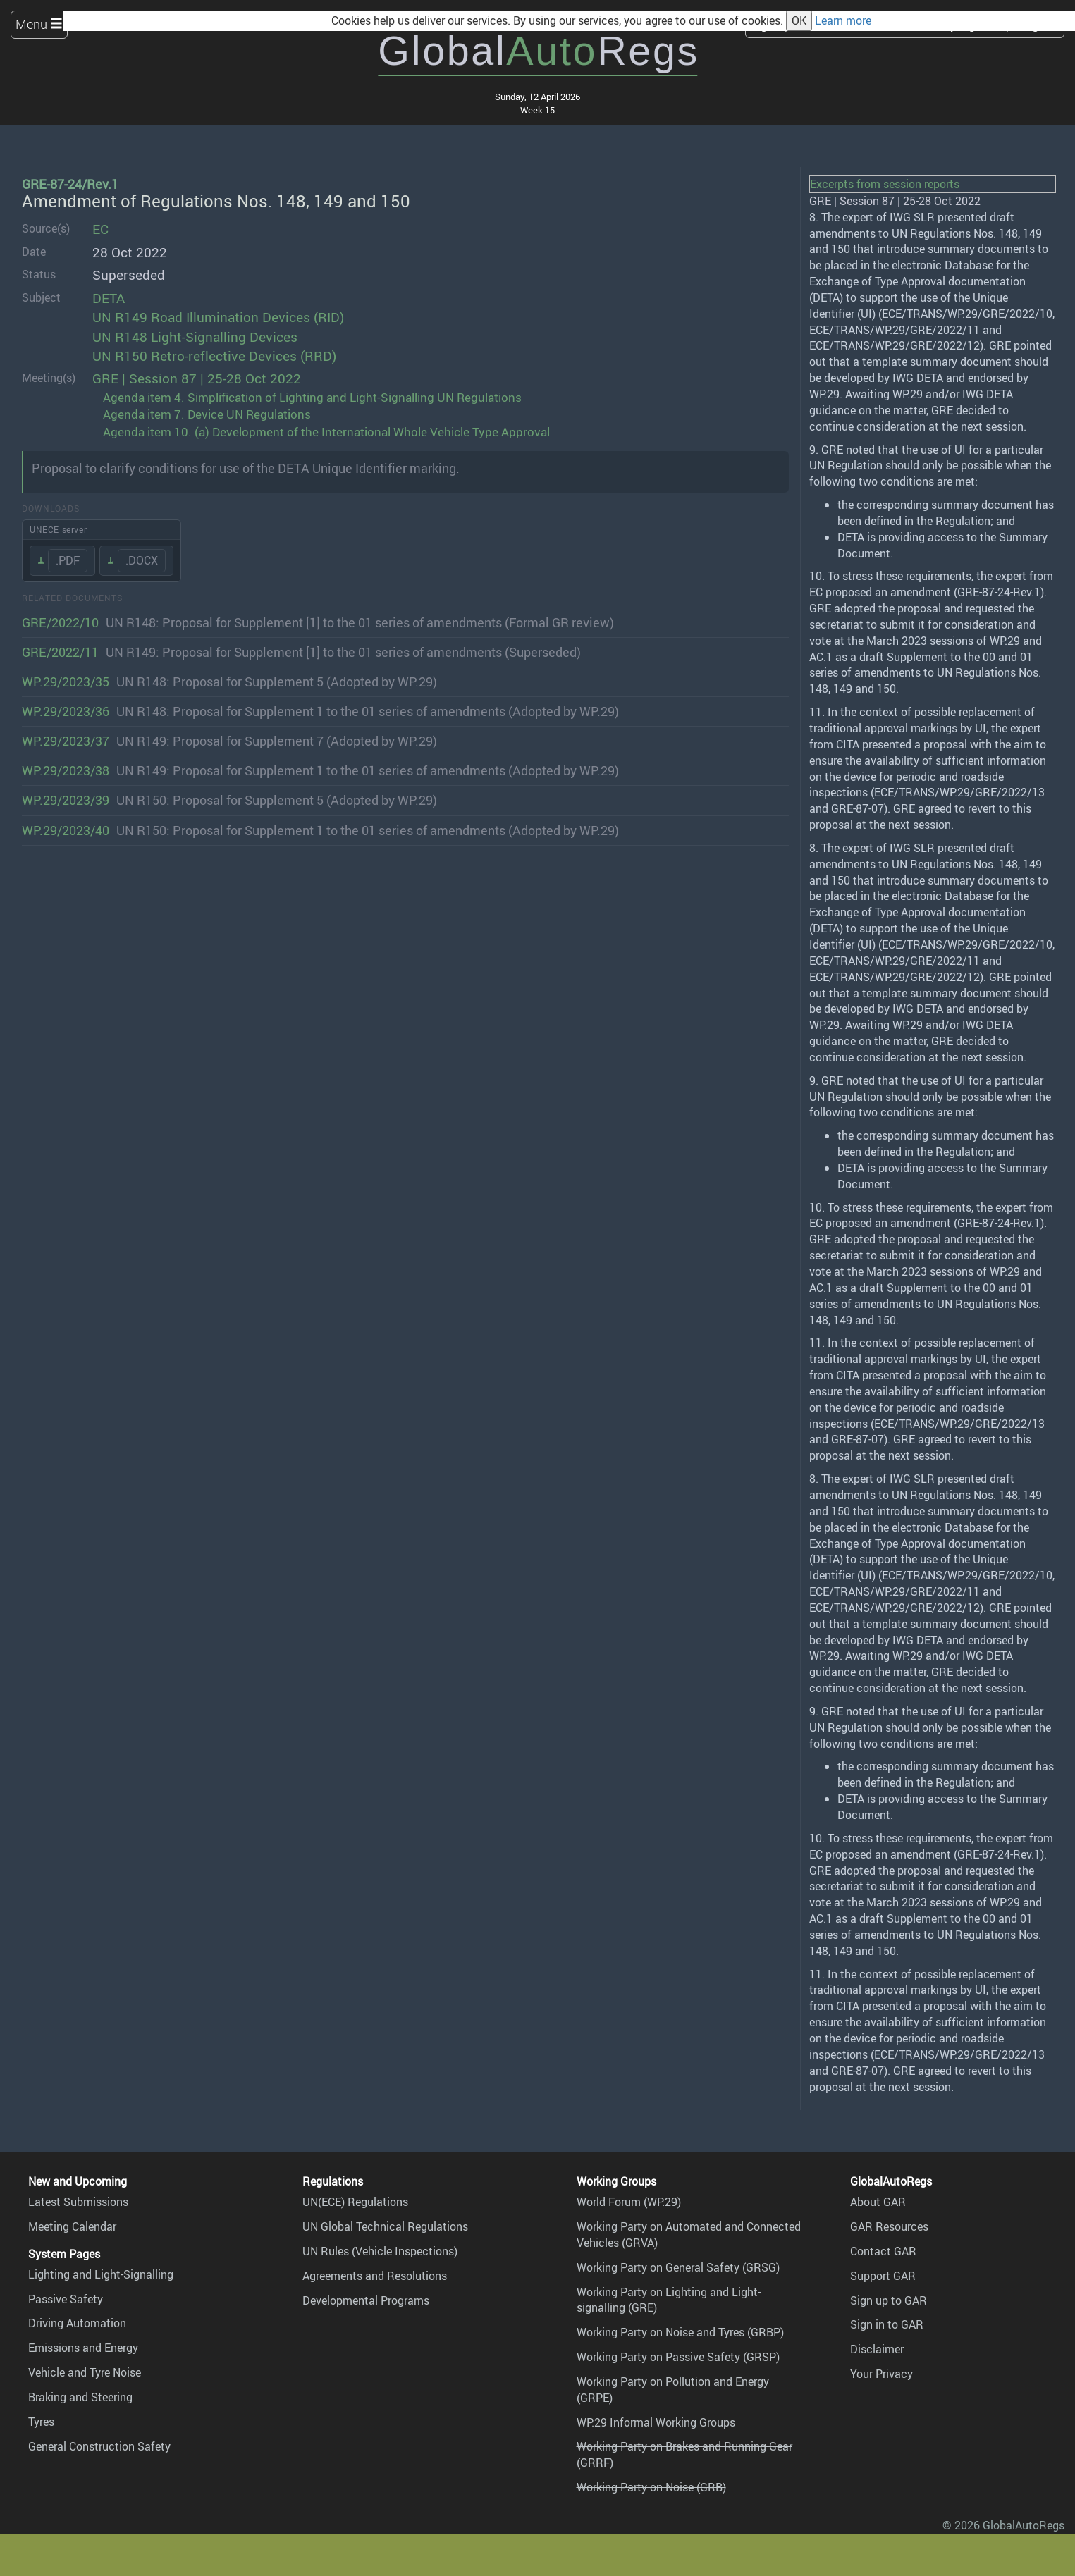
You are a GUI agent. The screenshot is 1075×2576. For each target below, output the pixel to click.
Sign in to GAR (886, 2324)
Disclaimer (877, 2349)
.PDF (68, 560)
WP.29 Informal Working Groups (656, 2422)
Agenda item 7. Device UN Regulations (207, 414)
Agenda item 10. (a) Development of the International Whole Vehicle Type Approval (326, 432)
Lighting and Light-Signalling (100, 2274)
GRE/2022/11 (60, 651)
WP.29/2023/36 (65, 711)
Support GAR (883, 2276)
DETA (108, 298)
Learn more (843, 20)
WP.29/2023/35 (65, 681)
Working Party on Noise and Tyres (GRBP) (680, 2332)
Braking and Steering (80, 2397)
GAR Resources (889, 2226)
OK (799, 20)
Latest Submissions (78, 2202)
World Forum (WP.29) (629, 2202)
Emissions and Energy (83, 2347)
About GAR (878, 2202)
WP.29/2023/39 (65, 799)
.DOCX (141, 560)
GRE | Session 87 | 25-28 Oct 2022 (196, 378)
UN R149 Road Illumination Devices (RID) (218, 317)
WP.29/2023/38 (65, 770)
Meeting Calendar (72, 2226)
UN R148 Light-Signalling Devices (194, 337)
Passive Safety (65, 2299)
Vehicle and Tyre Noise (84, 2372)
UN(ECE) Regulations (355, 2202)
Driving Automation (77, 2323)
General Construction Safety (99, 2446)
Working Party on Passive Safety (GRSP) (678, 2357)
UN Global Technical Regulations (385, 2226)
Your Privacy (881, 2373)
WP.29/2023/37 (65, 740)
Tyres (41, 2421)
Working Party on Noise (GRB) (651, 2487)
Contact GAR (883, 2251)
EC (100, 229)
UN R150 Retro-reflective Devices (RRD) (214, 356)
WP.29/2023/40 (65, 830)
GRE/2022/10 (60, 622)
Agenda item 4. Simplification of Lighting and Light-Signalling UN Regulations (312, 397)
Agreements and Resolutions (374, 2276)
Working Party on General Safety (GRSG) (678, 2267)
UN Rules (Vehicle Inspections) (379, 2251)
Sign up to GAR (888, 2300)
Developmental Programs (365, 2300)
